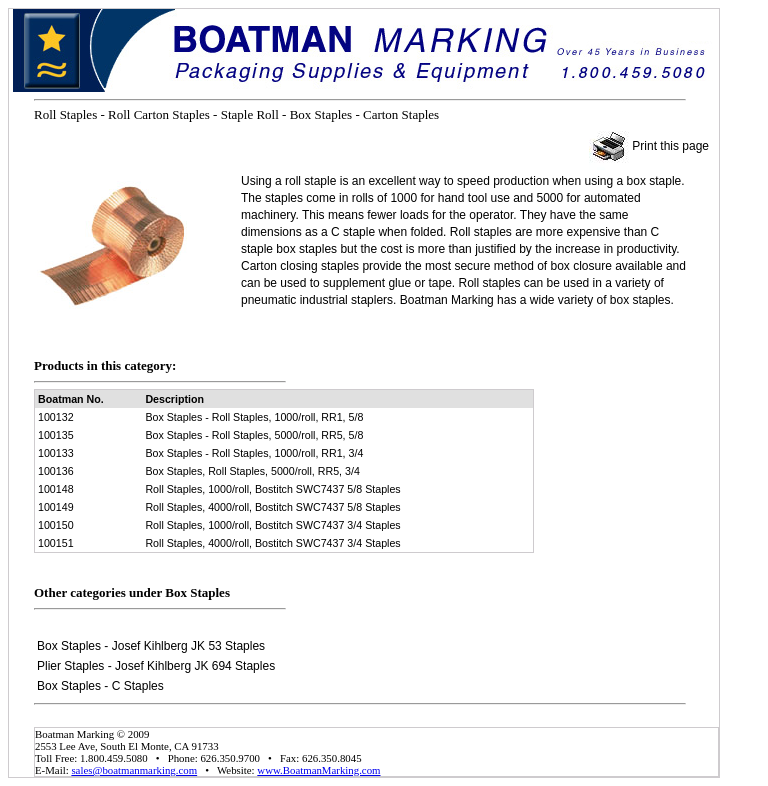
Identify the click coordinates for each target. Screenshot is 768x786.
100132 (56, 417)
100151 (56, 543)
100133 (56, 453)
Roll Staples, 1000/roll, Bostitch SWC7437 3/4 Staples (272, 525)
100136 (56, 471)
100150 (56, 525)
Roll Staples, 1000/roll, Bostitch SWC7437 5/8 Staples (272, 489)
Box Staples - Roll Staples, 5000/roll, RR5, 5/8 (254, 435)
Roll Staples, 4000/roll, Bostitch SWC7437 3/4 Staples (272, 543)
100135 (56, 435)
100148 (56, 489)
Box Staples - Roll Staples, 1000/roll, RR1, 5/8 (254, 417)
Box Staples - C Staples (100, 686)
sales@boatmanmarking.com (134, 770)
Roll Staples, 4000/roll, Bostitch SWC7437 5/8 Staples (272, 507)
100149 (56, 507)
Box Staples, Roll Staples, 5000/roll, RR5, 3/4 (252, 471)
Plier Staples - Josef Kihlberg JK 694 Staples (156, 666)
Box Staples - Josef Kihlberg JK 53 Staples (151, 646)
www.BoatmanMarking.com (318, 770)
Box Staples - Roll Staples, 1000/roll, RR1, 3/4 (254, 453)
